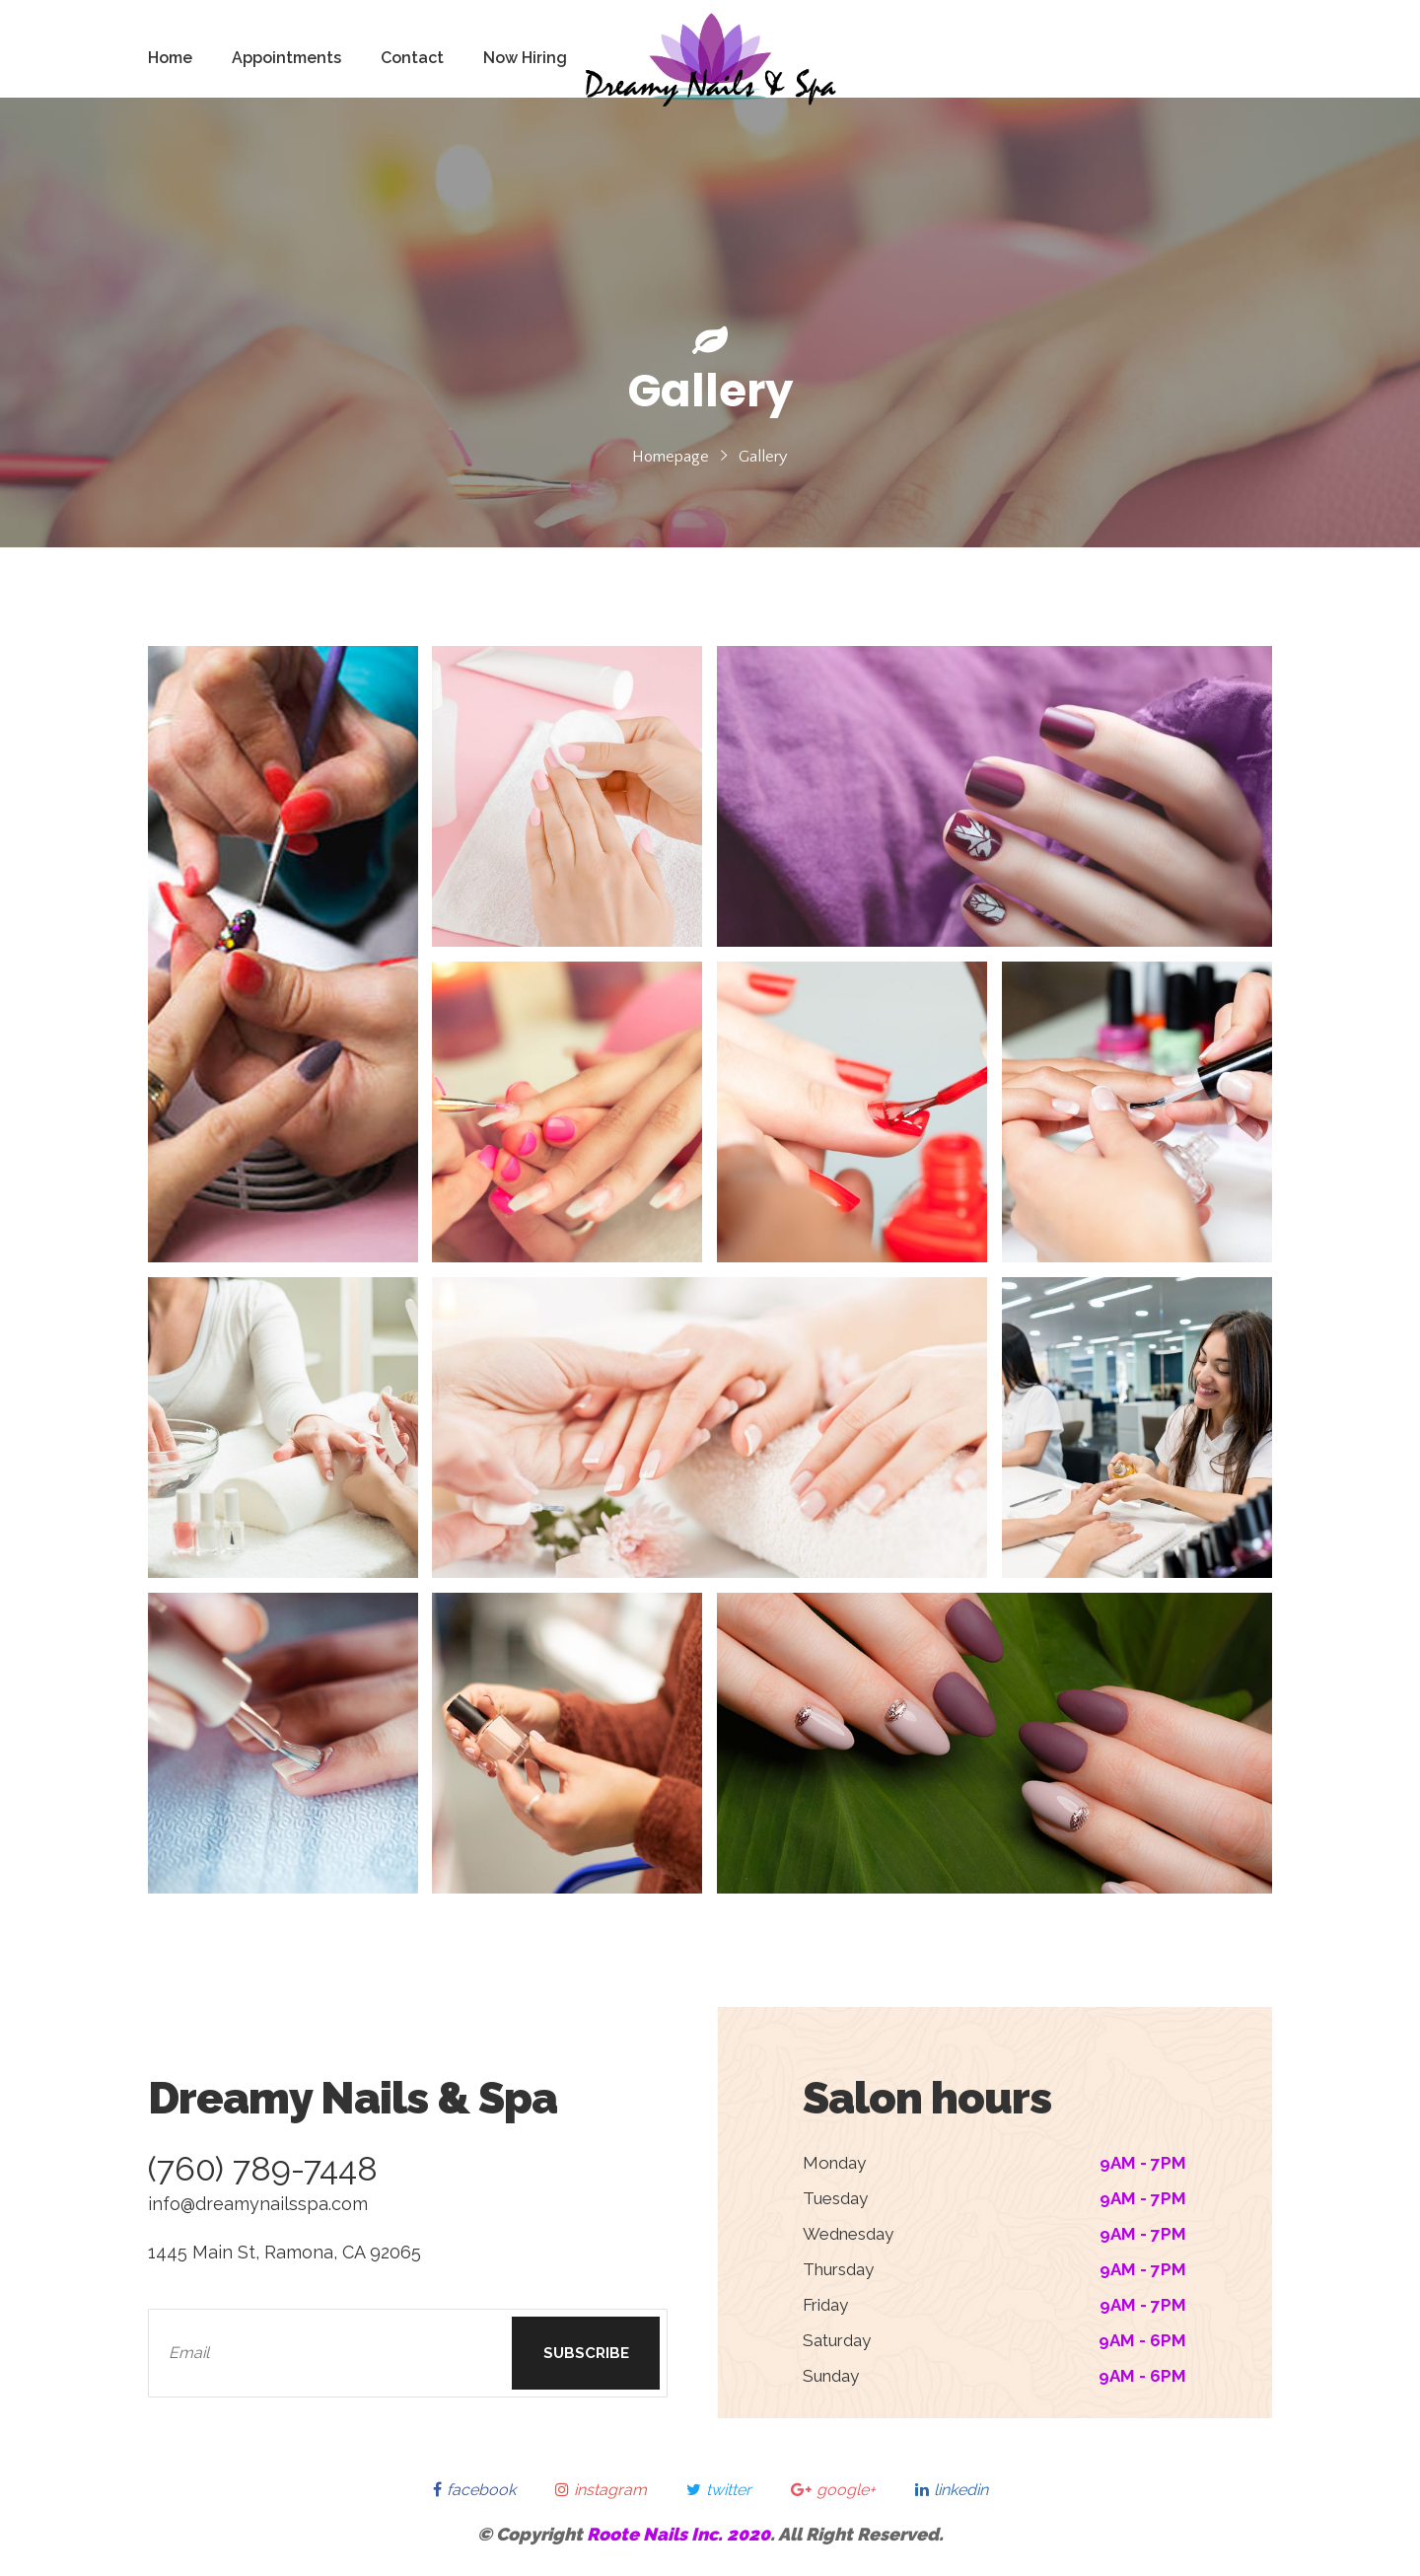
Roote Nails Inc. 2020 (678, 2534)
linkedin (951, 2489)
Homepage (670, 456)
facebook (474, 2489)
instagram (601, 2489)
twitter (718, 2489)
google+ (833, 2489)
